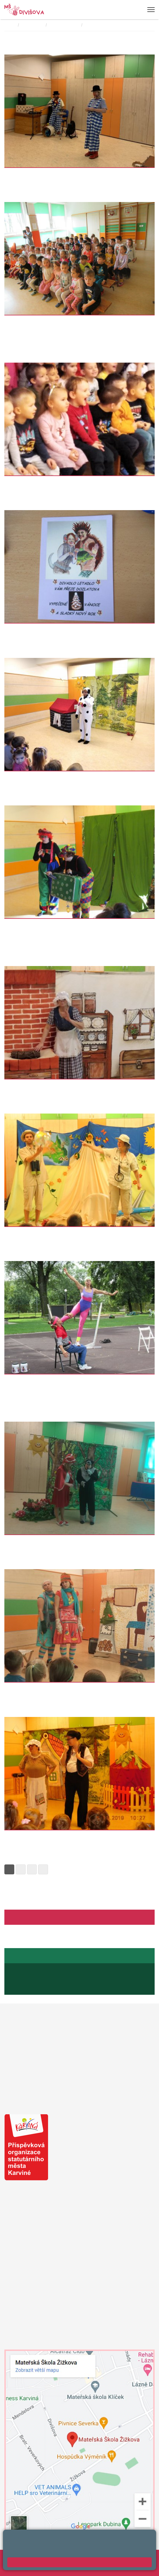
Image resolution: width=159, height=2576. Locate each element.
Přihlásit (28, 2563)
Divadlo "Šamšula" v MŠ (31, 1540)
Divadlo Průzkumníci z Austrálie (39, 1232)
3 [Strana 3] (32, 1869)
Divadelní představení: (106, 25)
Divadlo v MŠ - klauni (27, 173)
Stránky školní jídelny (28, 1955)
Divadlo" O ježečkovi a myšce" (38, 629)
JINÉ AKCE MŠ (65, 25)
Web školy (145, 2557)
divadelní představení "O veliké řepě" (45, 1836)
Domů (9, 25)
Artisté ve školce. (23, 1380)
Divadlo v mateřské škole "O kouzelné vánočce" (57, 1688)
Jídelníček (24, 1969)
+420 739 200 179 (20, 2262)
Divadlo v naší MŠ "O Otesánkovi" (42, 1085)
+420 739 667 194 (25, 1982)
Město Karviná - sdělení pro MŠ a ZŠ (59, 2092)
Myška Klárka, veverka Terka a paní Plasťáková (56, 321)
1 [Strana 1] (9, 1869)
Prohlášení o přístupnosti (61, 2563)
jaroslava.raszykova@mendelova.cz (47, 1988)
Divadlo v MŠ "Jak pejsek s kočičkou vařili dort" (57, 777)
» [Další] (43, 1869)
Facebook (18, 1917)
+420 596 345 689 (31, 1975)
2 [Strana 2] (21, 1869)
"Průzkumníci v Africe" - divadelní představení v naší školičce (72, 481)
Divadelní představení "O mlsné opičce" (48, 924)
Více (8, 190)
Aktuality (37, 1917)
